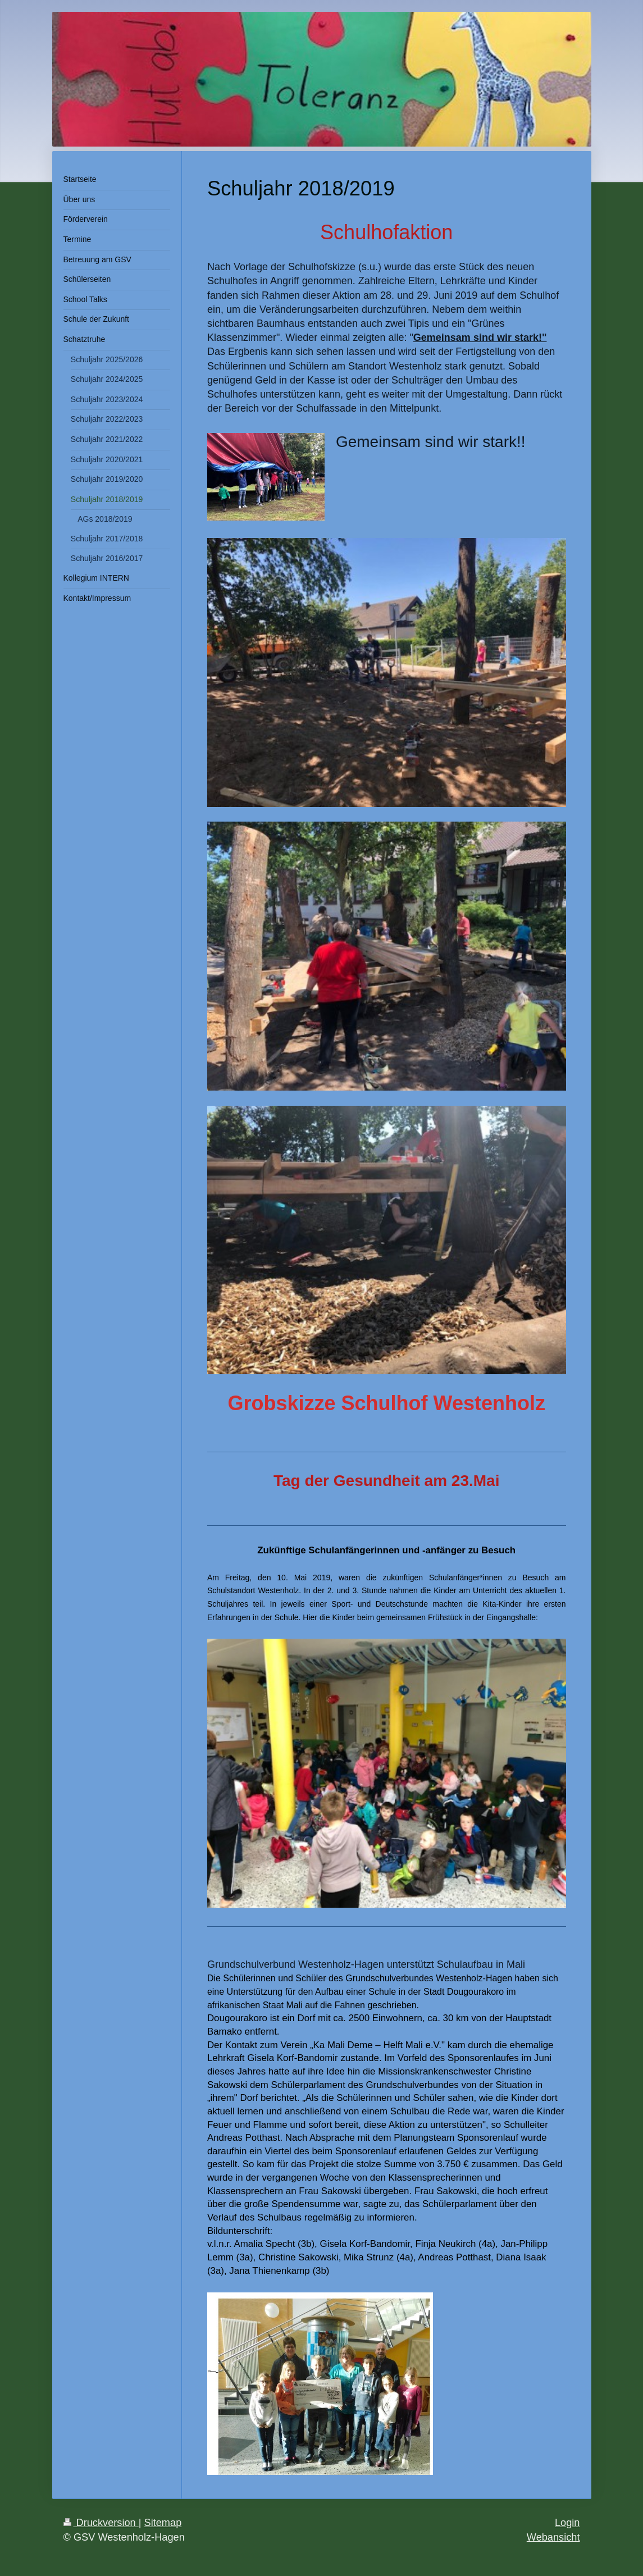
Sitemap (163, 2522)
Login (567, 2522)
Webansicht (553, 2537)
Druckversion (101, 2522)
